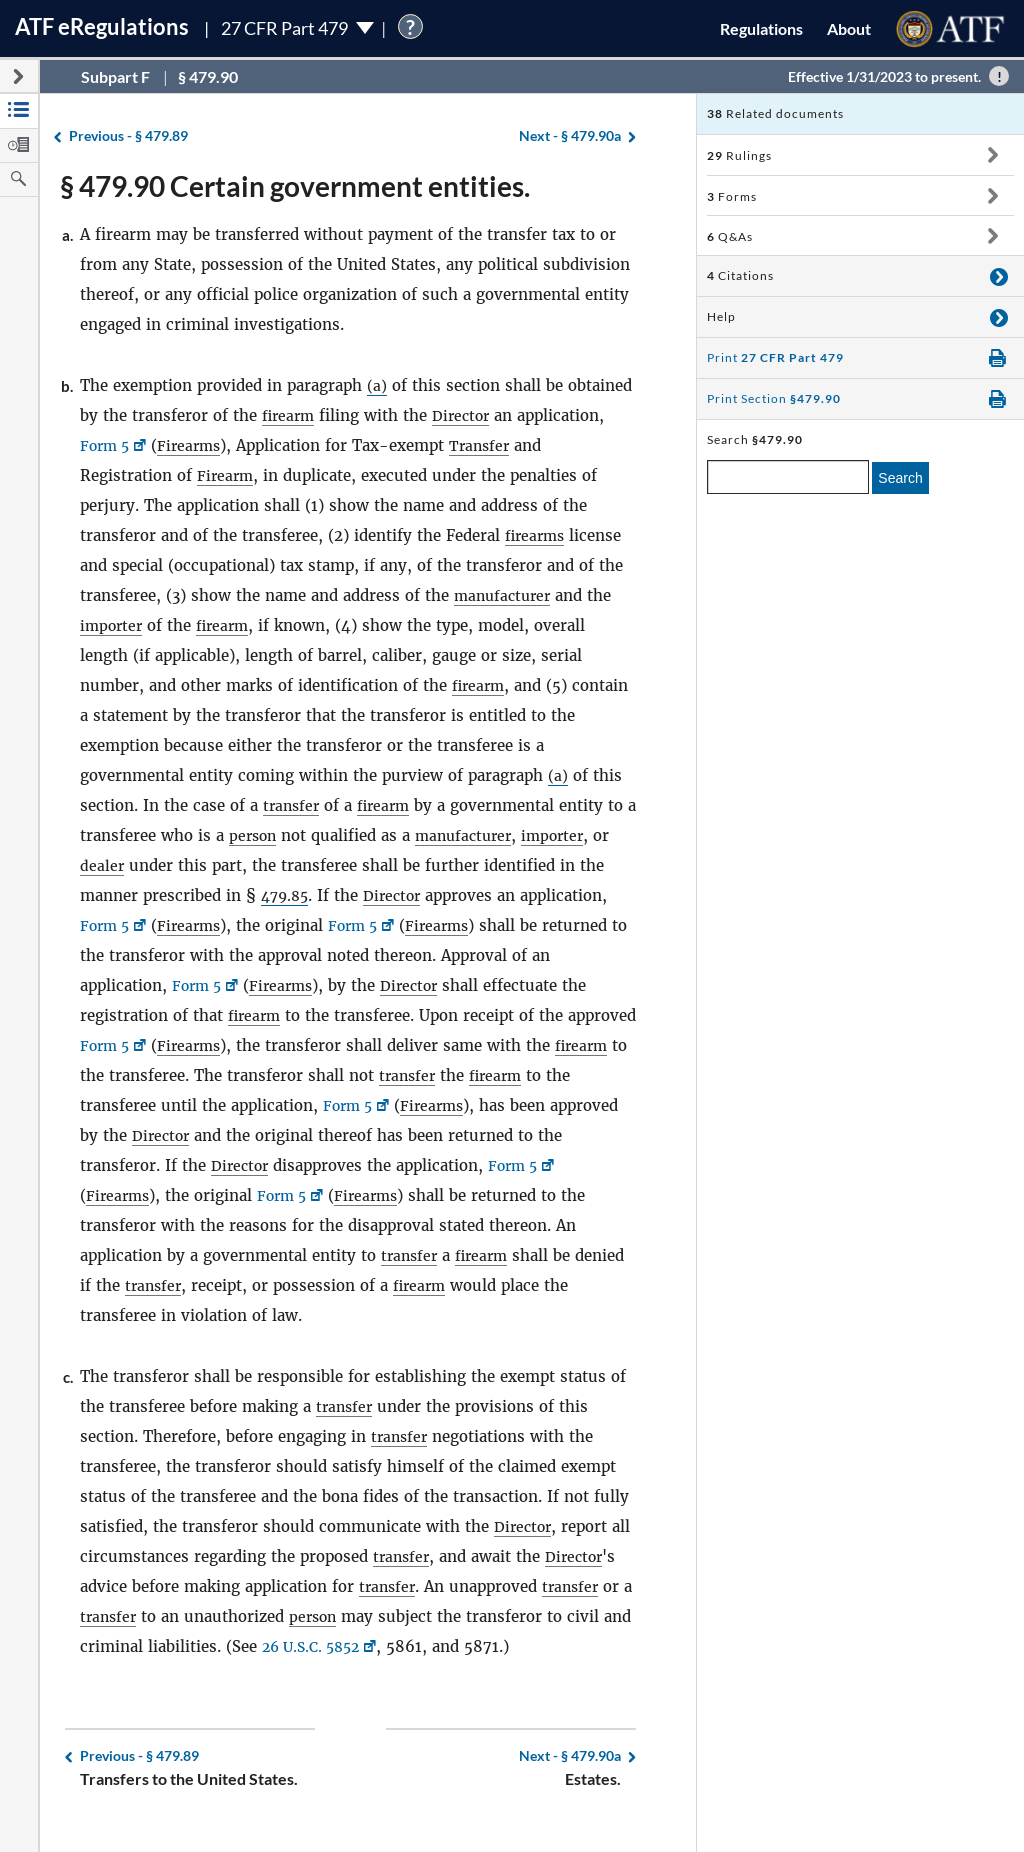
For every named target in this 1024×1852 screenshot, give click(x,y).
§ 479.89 (128, 136)
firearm (290, 415)
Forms (732, 196)
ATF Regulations (102, 26)
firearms (537, 535)
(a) (377, 385)
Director (466, 415)
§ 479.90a (570, 136)
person (267, 835)
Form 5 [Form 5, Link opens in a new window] (107, 445)
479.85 (287, 895)
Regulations (761, 28)
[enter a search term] (788, 477)
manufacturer (505, 595)
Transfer (490, 445)
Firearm (226, 475)
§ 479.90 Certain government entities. (295, 186)
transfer (293, 805)
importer (113, 625)
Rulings (739, 155)
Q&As (730, 236)
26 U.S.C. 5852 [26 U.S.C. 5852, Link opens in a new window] (348, 1646)
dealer (123, 865)
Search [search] (900, 478)
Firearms (195, 445)
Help (721, 316)
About (849, 28)
